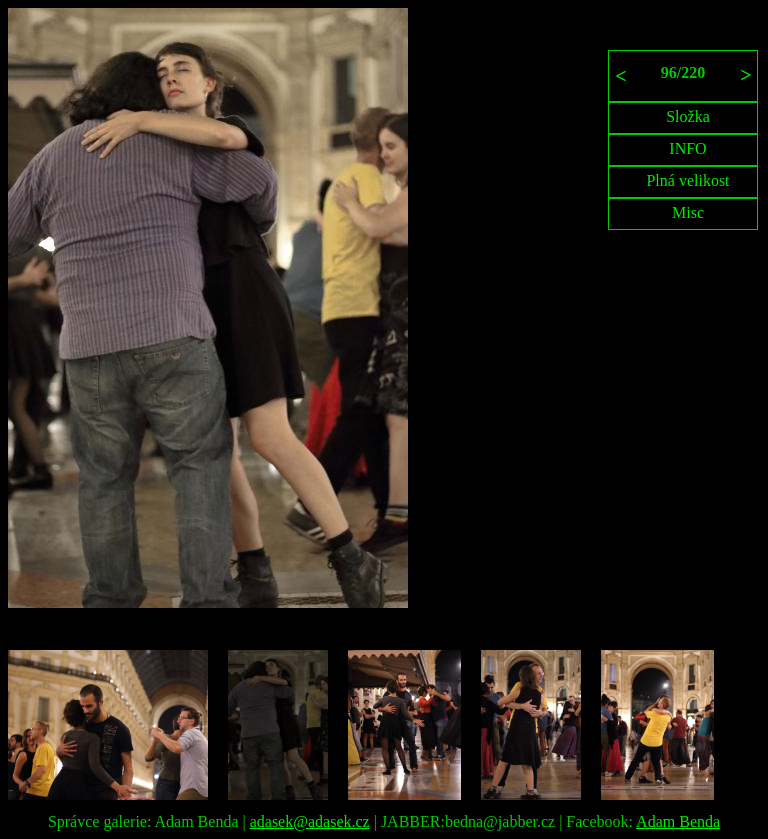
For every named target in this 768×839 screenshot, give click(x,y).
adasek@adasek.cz (310, 821)
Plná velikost (687, 180)
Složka (688, 116)
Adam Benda (678, 821)
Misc (688, 212)
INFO (687, 148)
